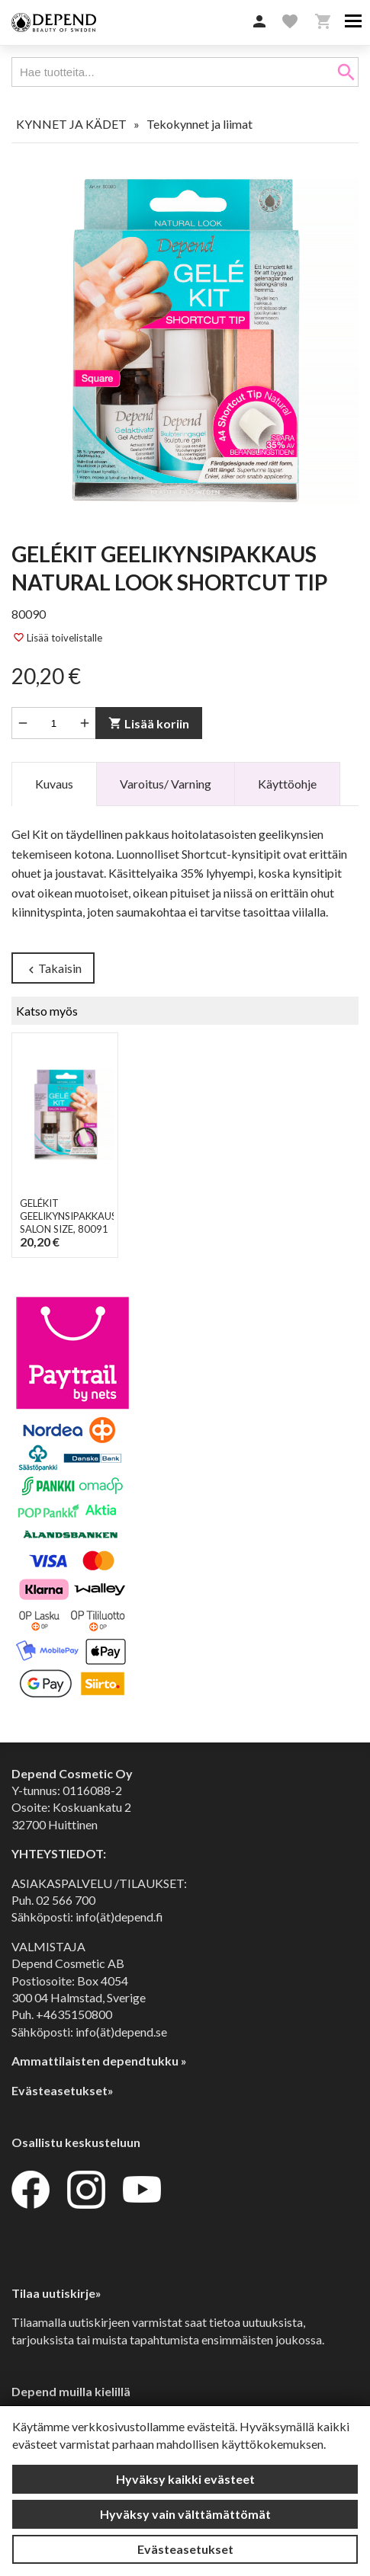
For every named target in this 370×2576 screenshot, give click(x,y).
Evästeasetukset (185, 2549)
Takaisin (53, 969)
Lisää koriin (148, 723)
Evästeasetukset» (62, 2090)
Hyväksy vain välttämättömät (185, 2514)
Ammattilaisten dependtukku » (99, 2060)
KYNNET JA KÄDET (71, 124)
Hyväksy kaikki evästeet (185, 2479)
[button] (259, 22)
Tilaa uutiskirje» (56, 2293)
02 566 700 (65, 1900)
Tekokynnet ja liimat (199, 124)
